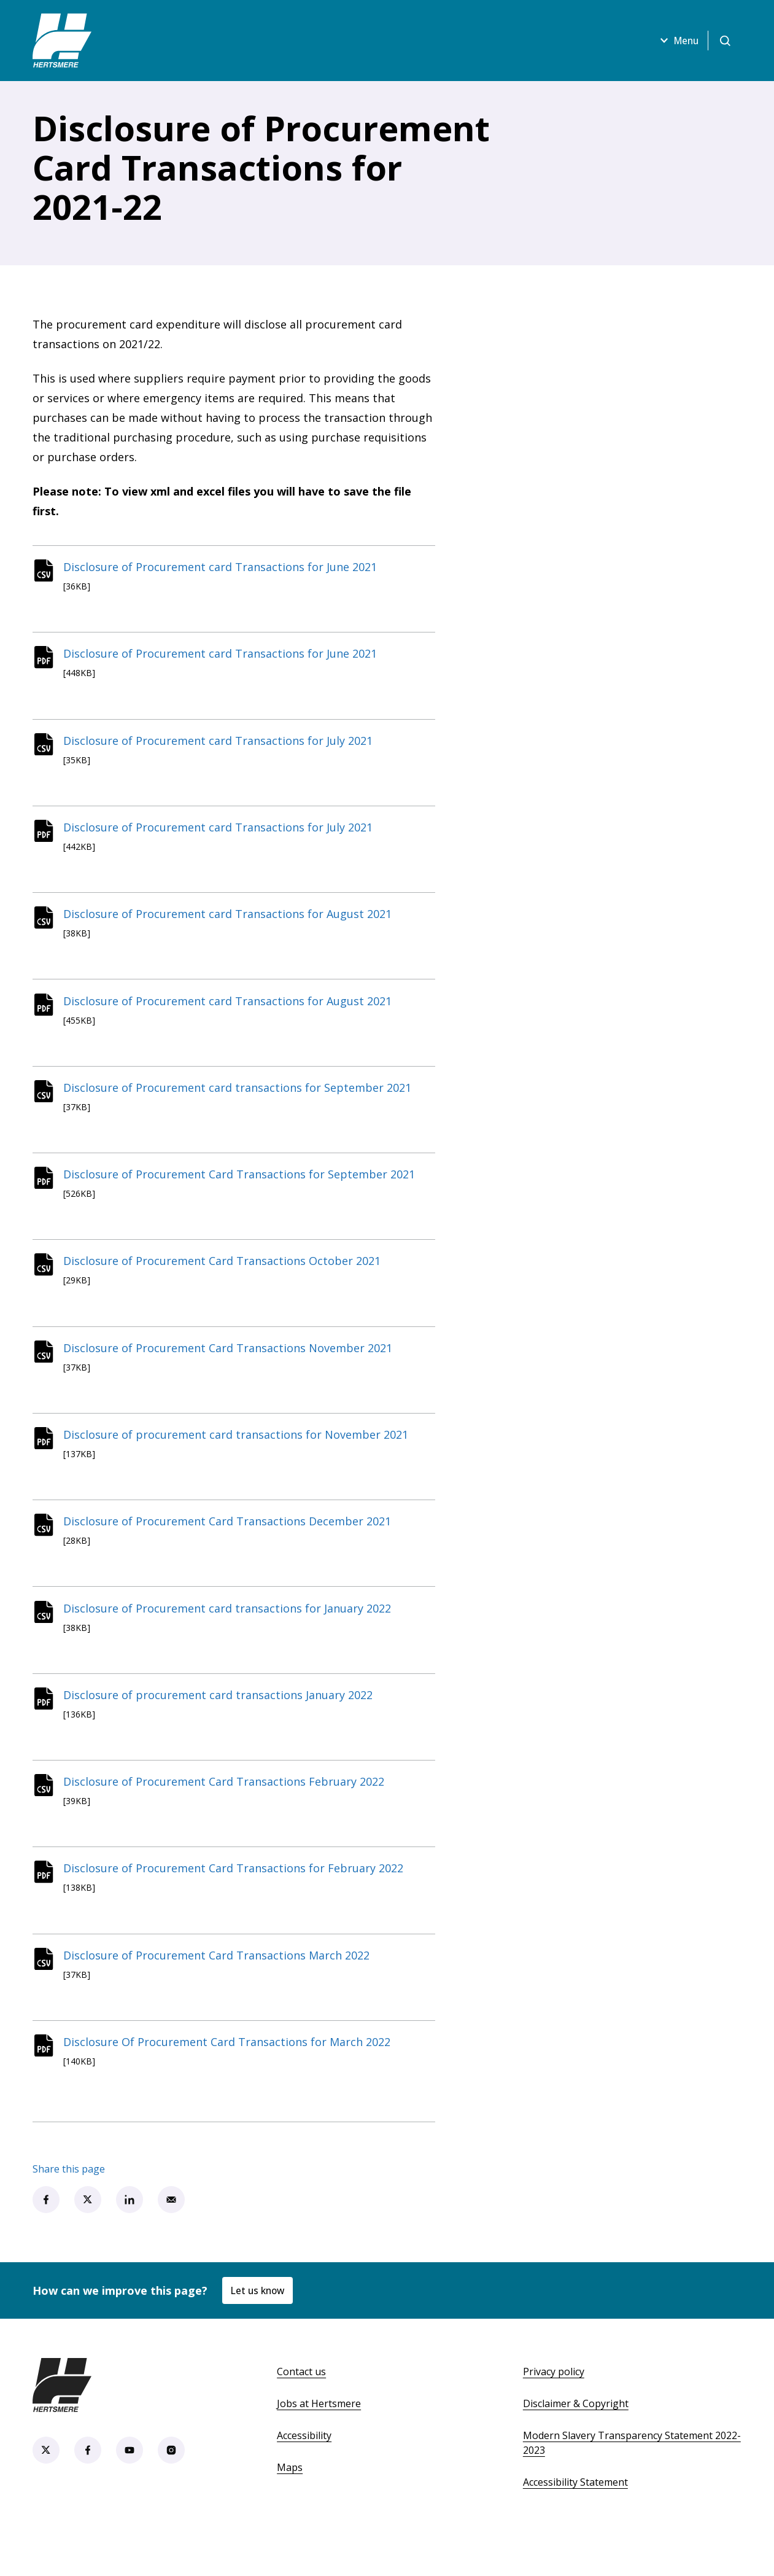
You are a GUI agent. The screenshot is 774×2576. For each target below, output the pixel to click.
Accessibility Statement (575, 2523)
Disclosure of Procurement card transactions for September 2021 (241, 1102)
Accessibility (304, 2476)
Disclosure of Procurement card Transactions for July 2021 (221, 746)
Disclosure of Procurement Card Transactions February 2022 (227, 1814)
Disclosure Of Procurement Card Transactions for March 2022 (230, 2081)
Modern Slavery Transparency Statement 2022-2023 (632, 2484)
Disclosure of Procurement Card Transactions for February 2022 (237, 1903)
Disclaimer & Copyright (576, 2444)
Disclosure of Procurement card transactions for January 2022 (231, 1636)
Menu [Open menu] (675, 40)
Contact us (301, 2412)
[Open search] (725, 40)
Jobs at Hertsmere (319, 2444)
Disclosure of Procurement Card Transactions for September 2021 (243, 1191)
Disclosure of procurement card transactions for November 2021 (239, 1458)
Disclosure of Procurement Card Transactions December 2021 (231, 1547)
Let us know (259, 2331)
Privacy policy (553, 2412)
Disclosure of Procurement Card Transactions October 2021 (225, 1280)
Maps (290, 2508)
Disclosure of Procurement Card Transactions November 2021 (231, 1369)
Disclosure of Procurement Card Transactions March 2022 (220, 1992)
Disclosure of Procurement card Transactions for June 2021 (224, 568)
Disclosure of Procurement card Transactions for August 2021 (231, 924)
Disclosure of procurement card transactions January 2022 (221, 1725)
